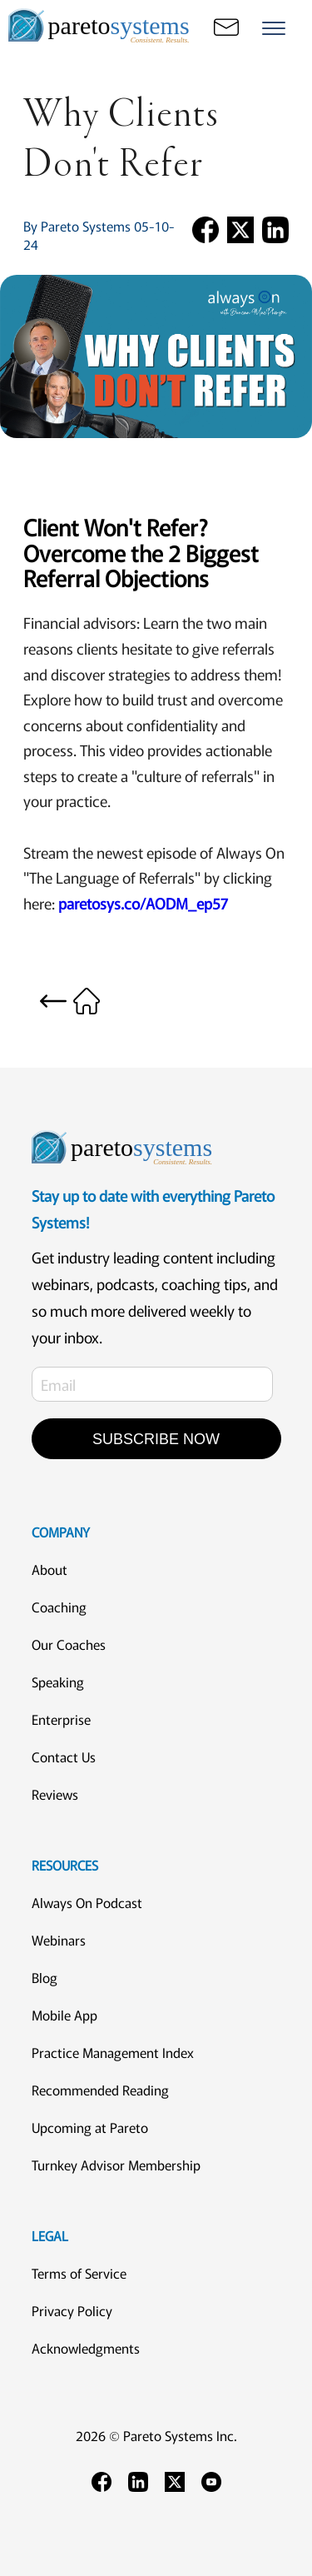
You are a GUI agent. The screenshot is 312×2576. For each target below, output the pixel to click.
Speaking (58, 1682)
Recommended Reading (100, 2090)
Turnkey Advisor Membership (116, 2165)
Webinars (59, 1940)
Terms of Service (79, 2273)
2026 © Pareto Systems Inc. (156, 2435)
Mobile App (64, 2015)
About (49, 1569)
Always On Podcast (87, 1902)
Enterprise (61, 1719)
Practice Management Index (113, 2052)
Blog (44, 1977)
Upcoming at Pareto (90, 2127)
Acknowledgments (86, 2348)
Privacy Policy (72, 2310)
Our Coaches (69, 1644)
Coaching (59, 1607)
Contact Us (64, 1756)
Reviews (55, 1794)
